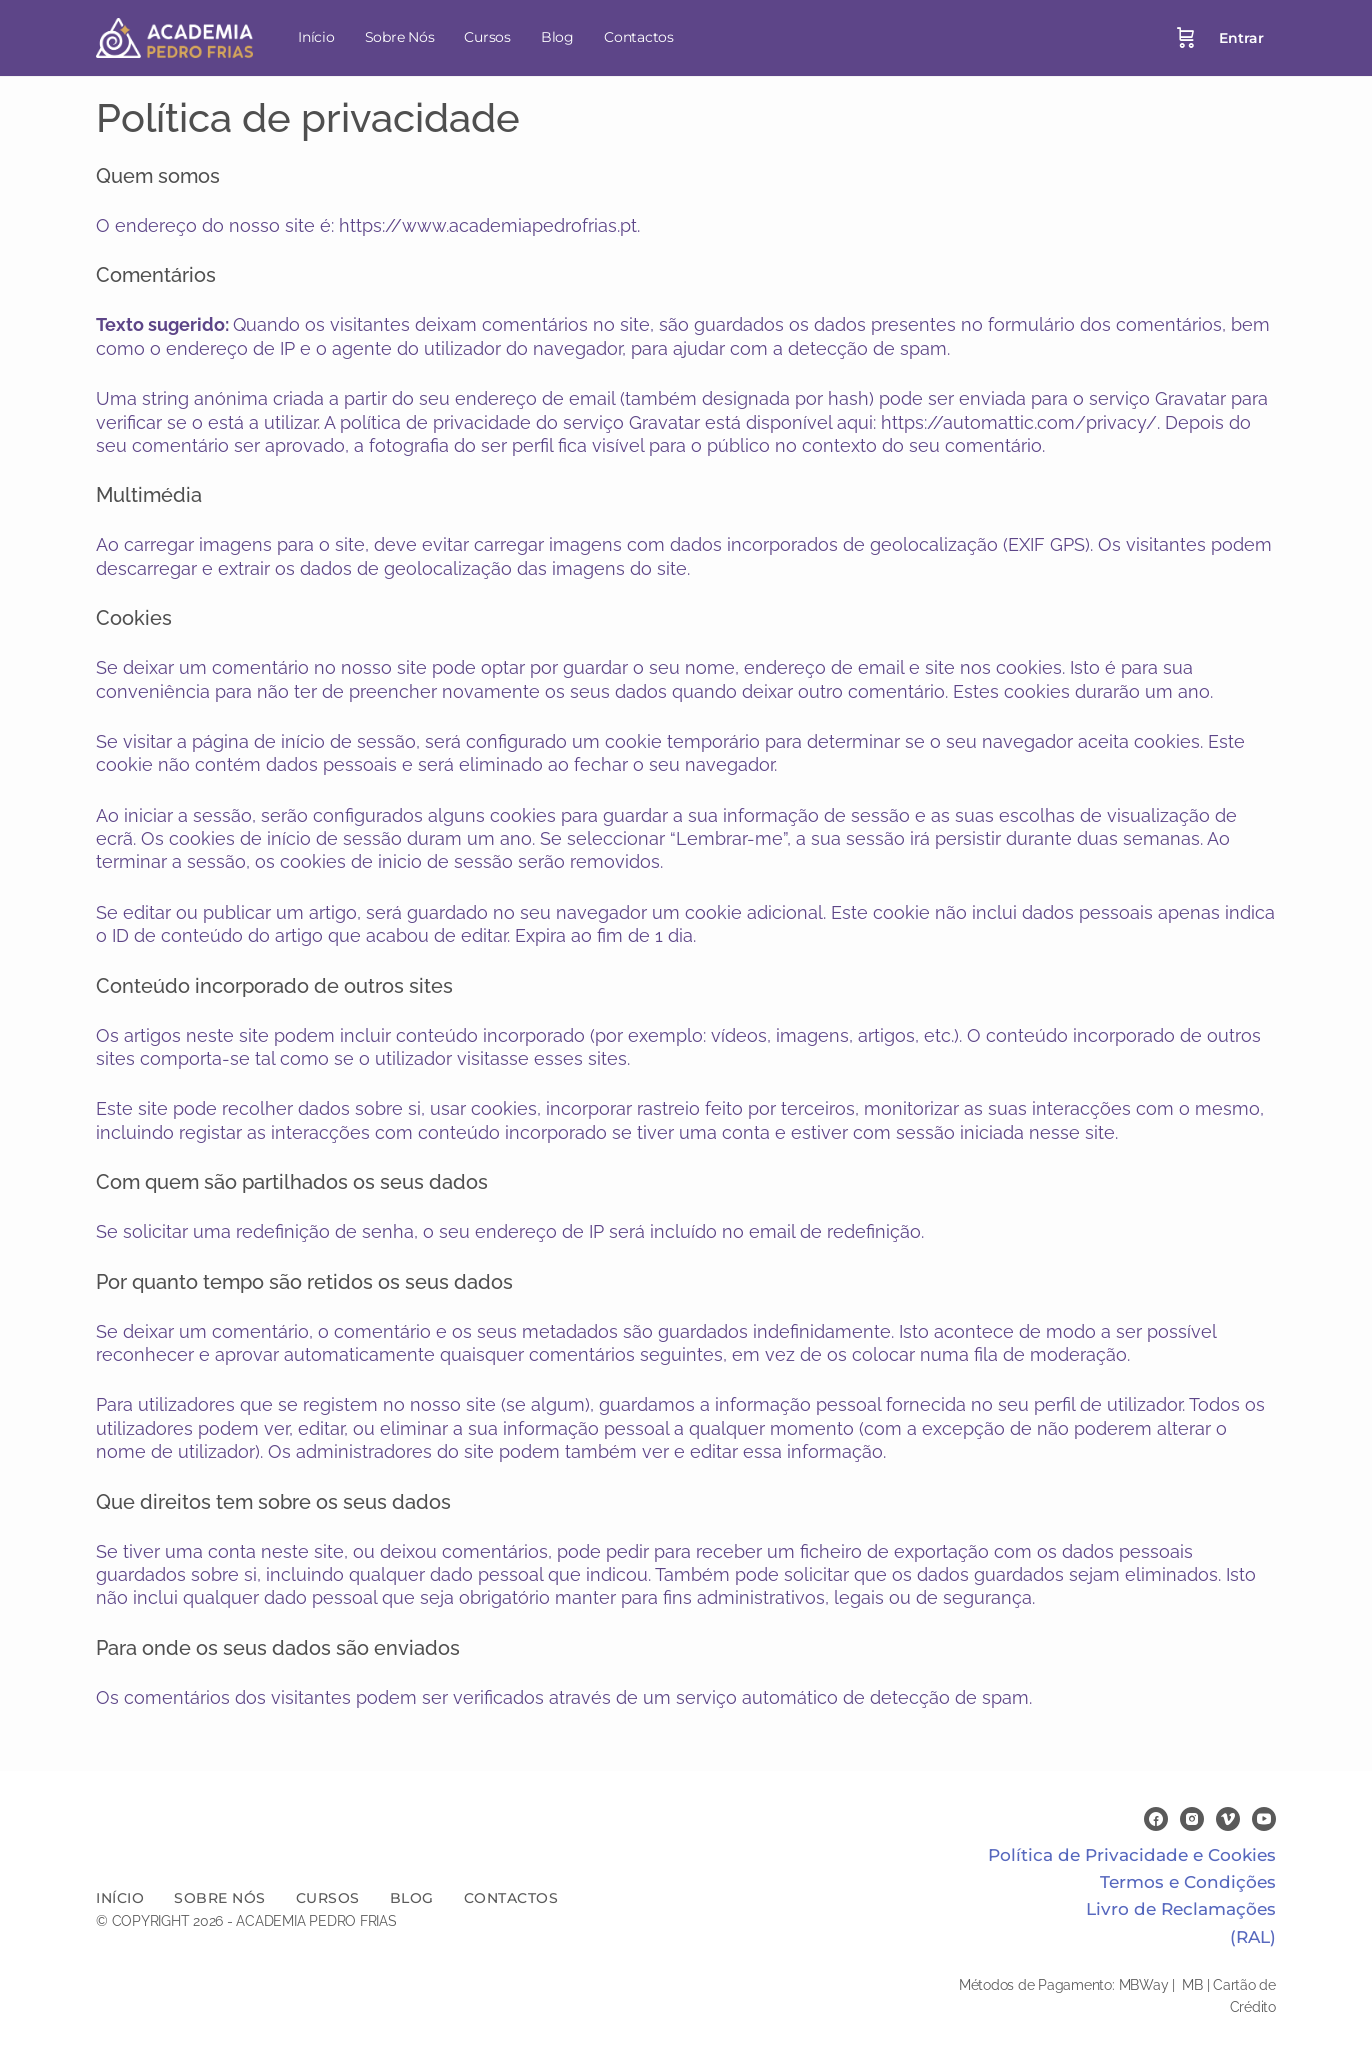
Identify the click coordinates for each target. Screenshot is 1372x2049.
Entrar (1241, 38)
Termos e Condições (1188, 1882)
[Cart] (1186, 38)
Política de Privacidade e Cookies (1132, 1855)
